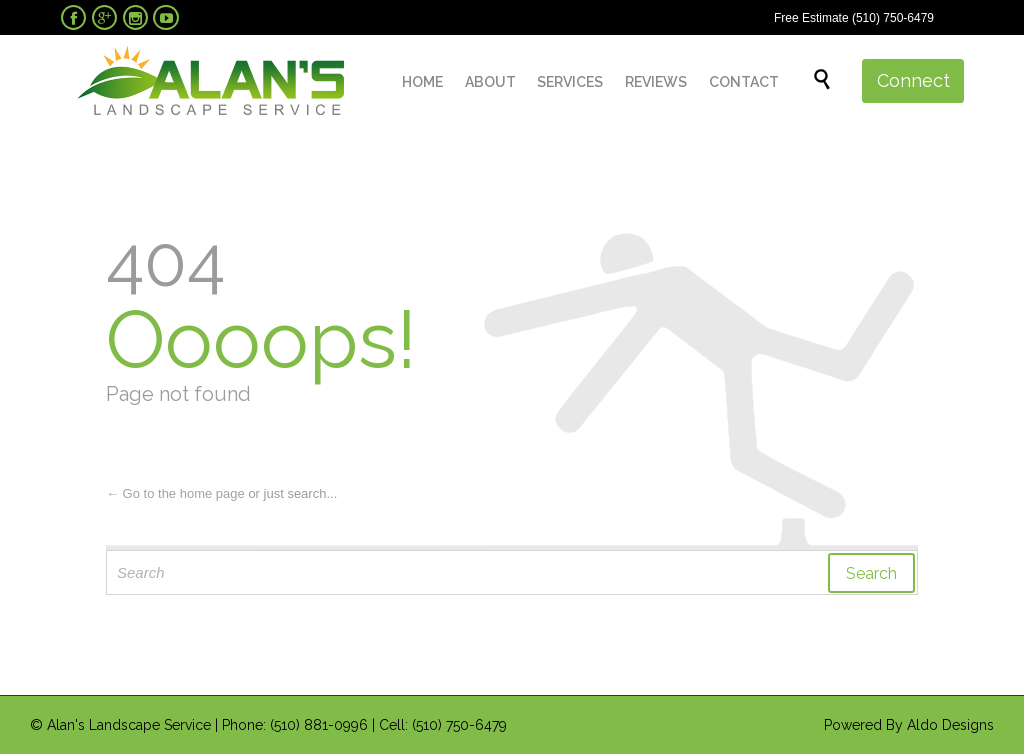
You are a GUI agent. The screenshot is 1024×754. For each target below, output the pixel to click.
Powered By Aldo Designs (909, 725)
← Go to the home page (175, 493)
